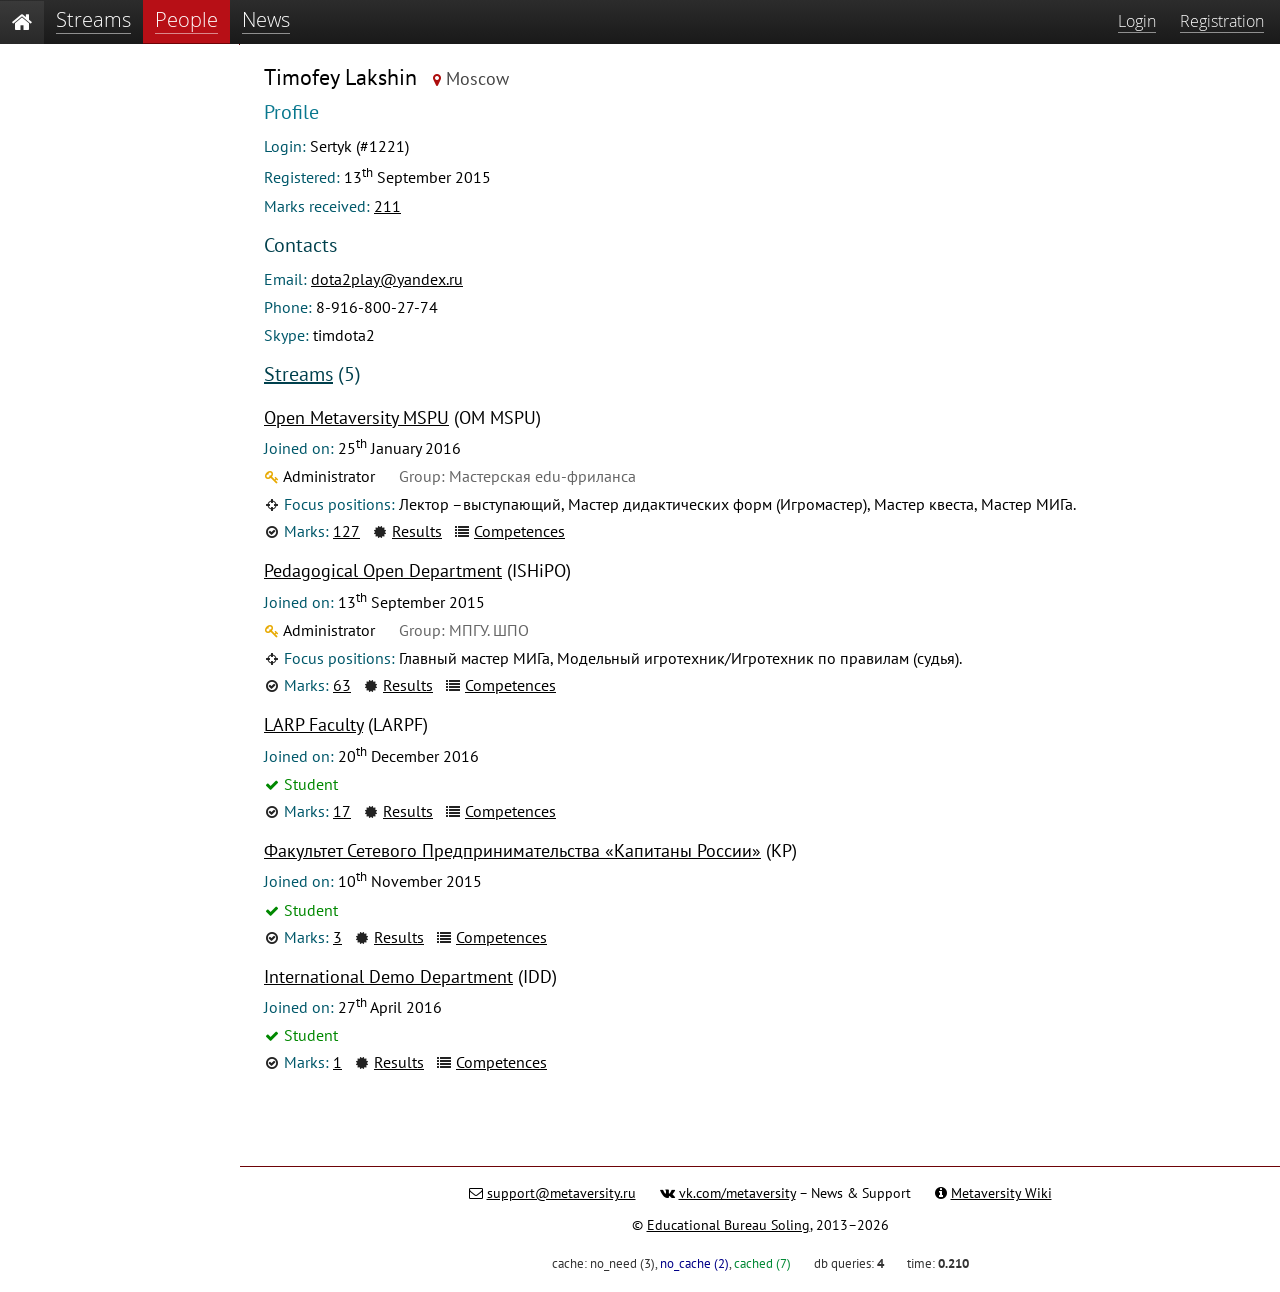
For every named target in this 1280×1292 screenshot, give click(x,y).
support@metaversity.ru (561, 1193)
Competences (519, 531)
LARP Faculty (313, 724)
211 (387, 206)
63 (342, 685)
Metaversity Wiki (1001, 1193)
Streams (298, 374)
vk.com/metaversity (737, 1193)
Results (417, 531)
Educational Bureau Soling (728, 1225)
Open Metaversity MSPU (356, 417)
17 (342, 811)
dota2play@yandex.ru (387, 279)
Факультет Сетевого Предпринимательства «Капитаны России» (512, 850)
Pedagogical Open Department (383, 570)
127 (346, 531)
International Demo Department (388, 976)
